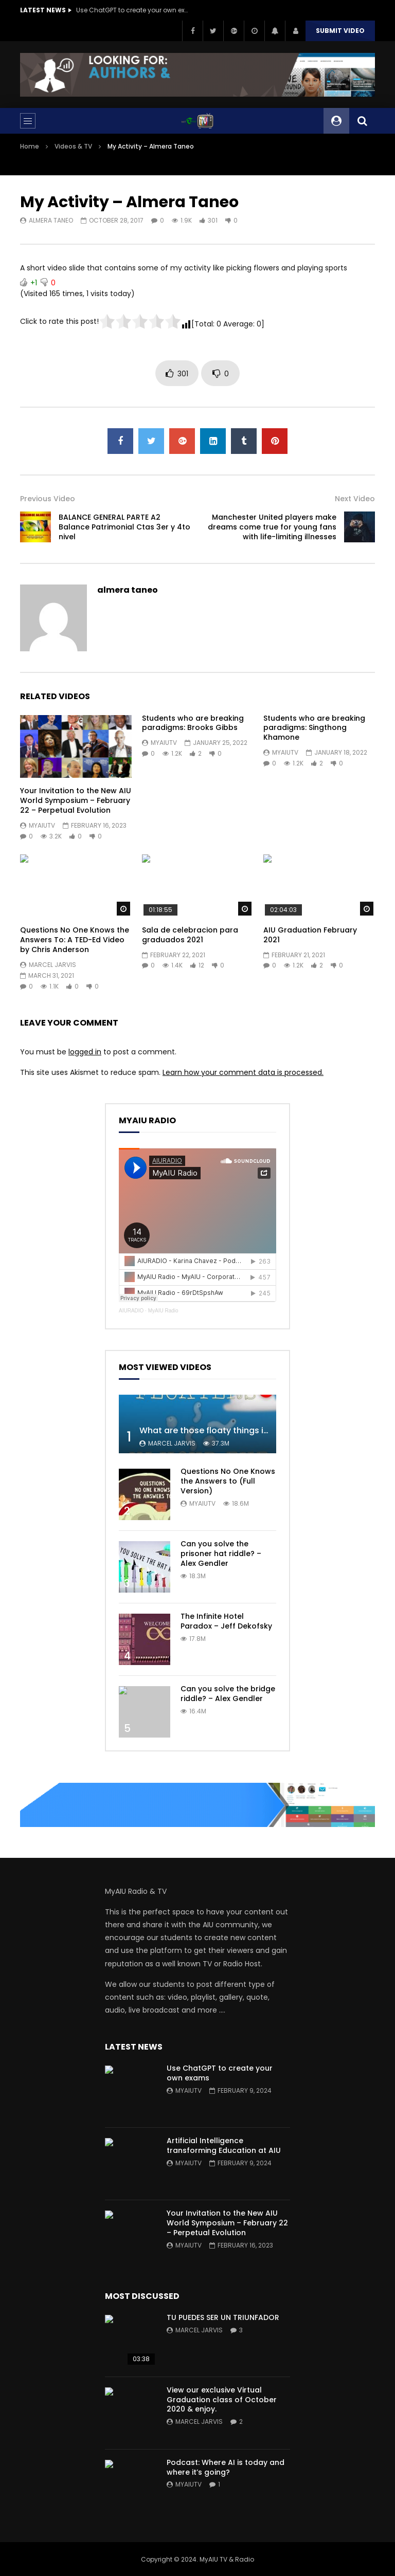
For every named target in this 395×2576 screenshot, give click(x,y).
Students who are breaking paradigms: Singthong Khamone (314, 728)
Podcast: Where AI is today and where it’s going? (225, 2467)
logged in (84, 1052)
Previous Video (47, 499)
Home (29, 146)
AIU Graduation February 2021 (310, 935)
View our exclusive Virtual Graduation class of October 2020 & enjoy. (222, 2400)
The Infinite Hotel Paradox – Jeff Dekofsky (226, 1621)
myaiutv (42, 825)
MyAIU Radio (163, 1310)
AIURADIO (131, 1310)
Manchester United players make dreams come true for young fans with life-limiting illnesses (272, 527)
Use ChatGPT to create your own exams (132, 10)
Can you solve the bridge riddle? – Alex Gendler (228, 1694)
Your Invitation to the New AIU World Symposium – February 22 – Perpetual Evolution (75, 800)
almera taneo (51, 220)
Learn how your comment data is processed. (243, 1072)
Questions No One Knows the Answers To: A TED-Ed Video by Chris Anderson (74, 940)
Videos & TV (73, 146)
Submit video (340, 30)
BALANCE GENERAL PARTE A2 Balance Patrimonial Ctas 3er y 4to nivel (124, 527)
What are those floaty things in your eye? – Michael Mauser (262, 1430)
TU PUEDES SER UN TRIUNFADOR (223, 2317)
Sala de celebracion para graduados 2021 (190, 935)
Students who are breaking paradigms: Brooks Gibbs (193, 723)
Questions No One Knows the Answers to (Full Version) (228, 1481)
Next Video (355, 499)
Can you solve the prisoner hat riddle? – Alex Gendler (221, 1553)
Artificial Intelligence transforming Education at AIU (224, 2145)
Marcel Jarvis (52, 964)
